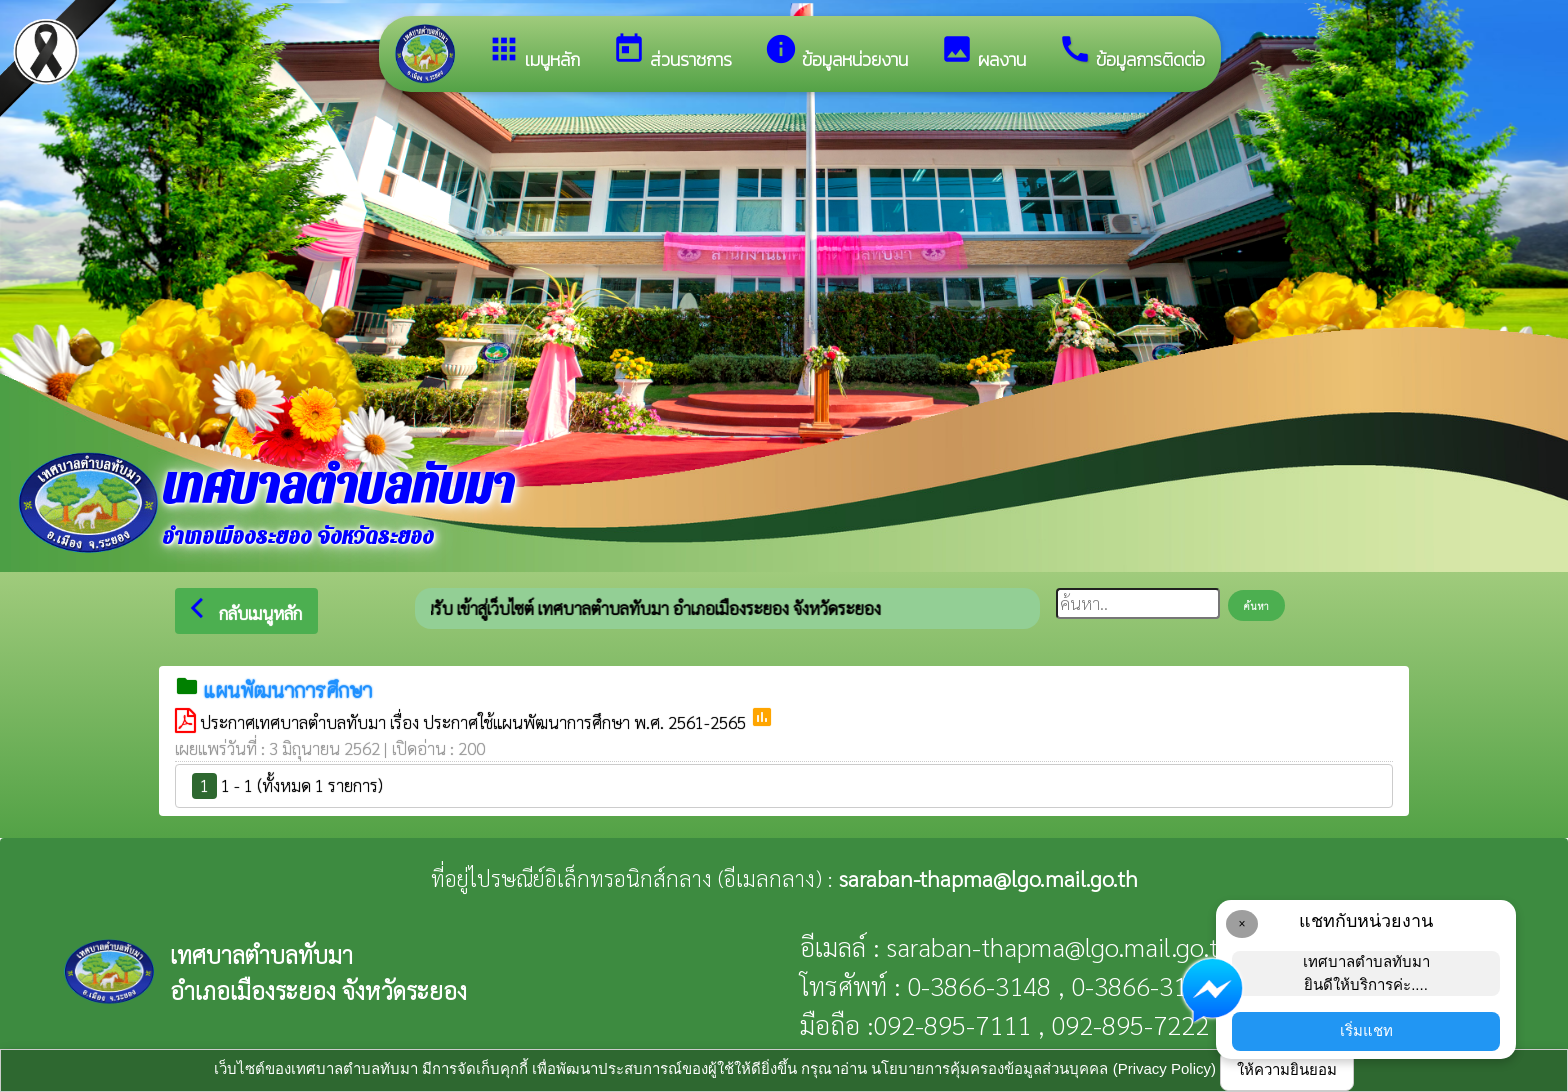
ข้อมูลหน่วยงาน (836, 52)
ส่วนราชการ (672, 52)
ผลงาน (983, 52)
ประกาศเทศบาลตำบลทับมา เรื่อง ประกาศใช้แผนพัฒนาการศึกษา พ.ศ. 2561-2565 (475, 722)
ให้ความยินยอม (1287, 1069)
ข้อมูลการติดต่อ (1131, 52)
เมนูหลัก (533, 52)
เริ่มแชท (1366, 1030)
